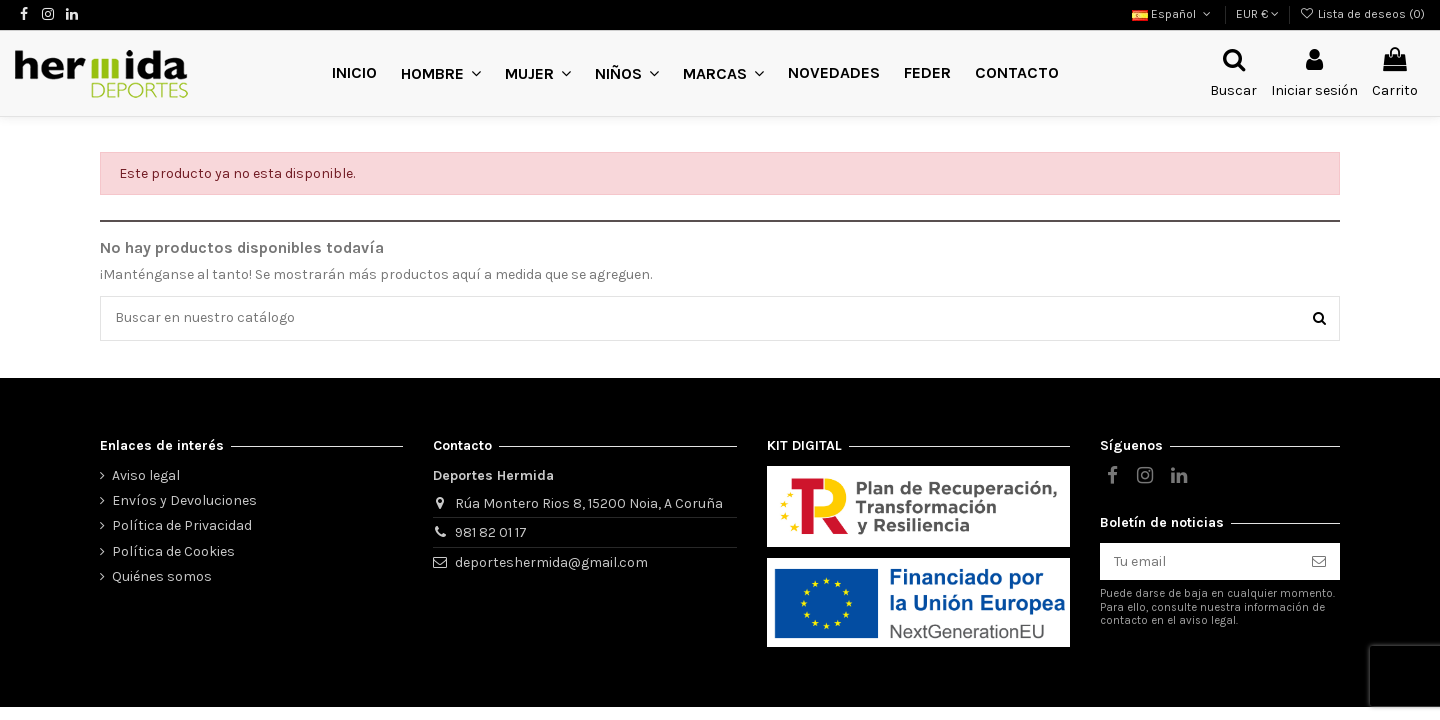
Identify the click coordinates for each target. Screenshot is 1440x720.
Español (1173, 14)
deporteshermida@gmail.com (551, 562)
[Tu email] (1199, 562)
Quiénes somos (162, 576)
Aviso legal (146, 475)
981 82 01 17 (491, 532)
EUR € (1257, 14)
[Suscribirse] (1319, 562)
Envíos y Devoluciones (184, 500)
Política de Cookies (173, 551)
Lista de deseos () (1362, 14)
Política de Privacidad (182, 526)
